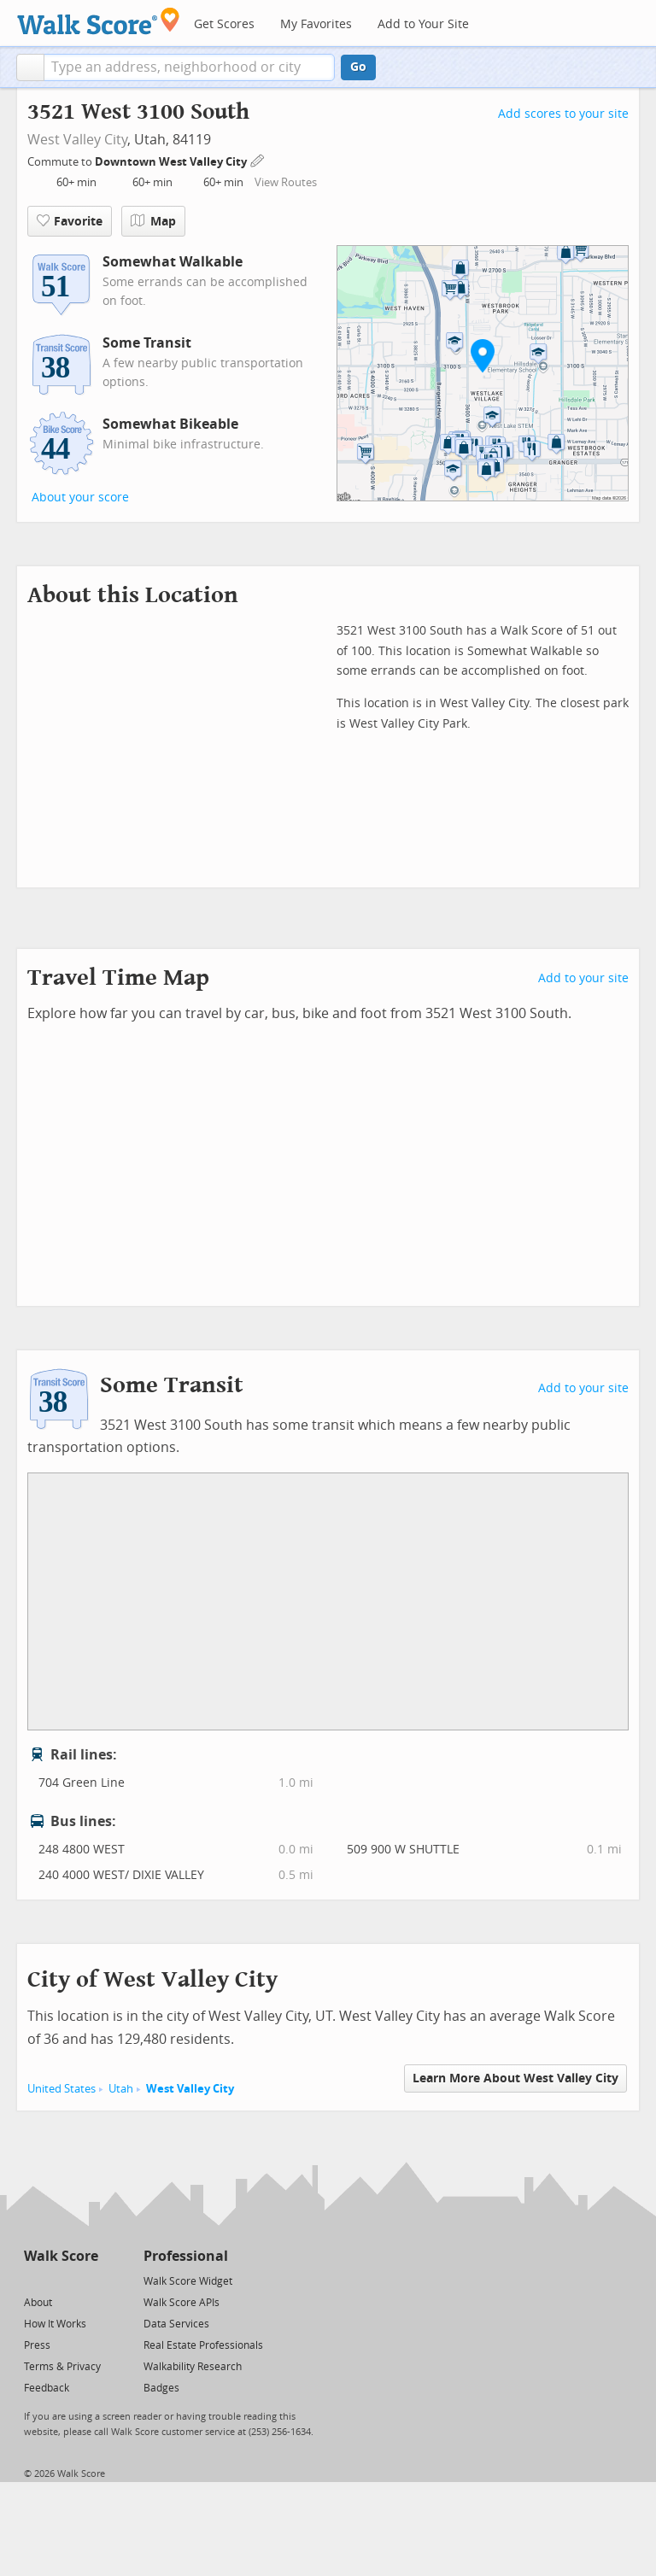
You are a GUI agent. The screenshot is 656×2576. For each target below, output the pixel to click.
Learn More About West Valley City (515, 2078)
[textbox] (189, 67)
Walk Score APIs (182, 2303)
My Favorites (316, 24)
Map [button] (153, 221)
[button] (30, 67)
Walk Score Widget (188, 2281)
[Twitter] (34, 2280)
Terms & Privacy (62, 2367)
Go (358, 67)
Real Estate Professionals (203, 2345)
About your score (80, 497)
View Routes (286, 182)
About (38, 2303)
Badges (161, 2388)
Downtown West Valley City (172, 161)
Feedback (46, 2388)
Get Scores (224, 24)
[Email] (87, 2280)
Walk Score (61, 2256)
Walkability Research (193, 2367)
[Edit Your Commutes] (257, 159)
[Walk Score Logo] (98, 21)
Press (37, 2345)
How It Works (55, 2324)
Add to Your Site (423, 24)
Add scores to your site (563, 114)
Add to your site (583, 978)
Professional (186, 2256)
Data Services (176, 2324)
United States (61, 2088)
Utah (120, 2088)
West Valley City (77, 140)
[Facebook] (60, 2280)
